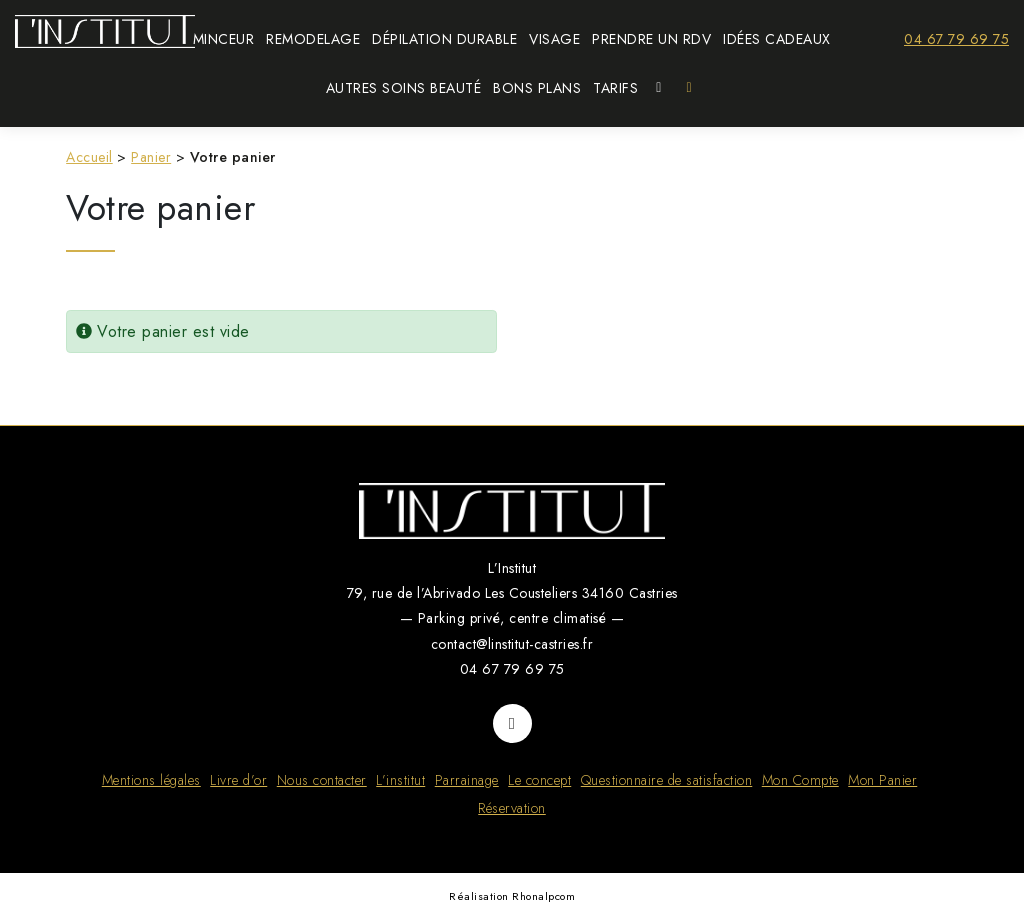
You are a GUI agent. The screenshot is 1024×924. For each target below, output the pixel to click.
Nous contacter (322, 780)
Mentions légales (151, 780)
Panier (151, 157)
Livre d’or (238, 780)
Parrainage (467, 780)
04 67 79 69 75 (956, 39)
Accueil (89, 157)
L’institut (400, 780)
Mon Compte (800, 780)
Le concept (539, 780)
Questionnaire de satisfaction (667, 780)
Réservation (512, 808)
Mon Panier (882, 780)
